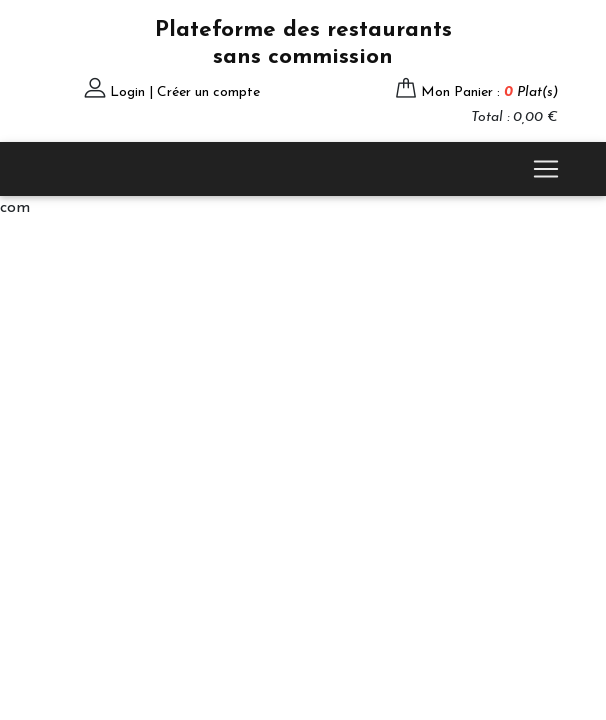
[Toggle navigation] (546, 169)
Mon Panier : (489, 92)
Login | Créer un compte (185, 92)
